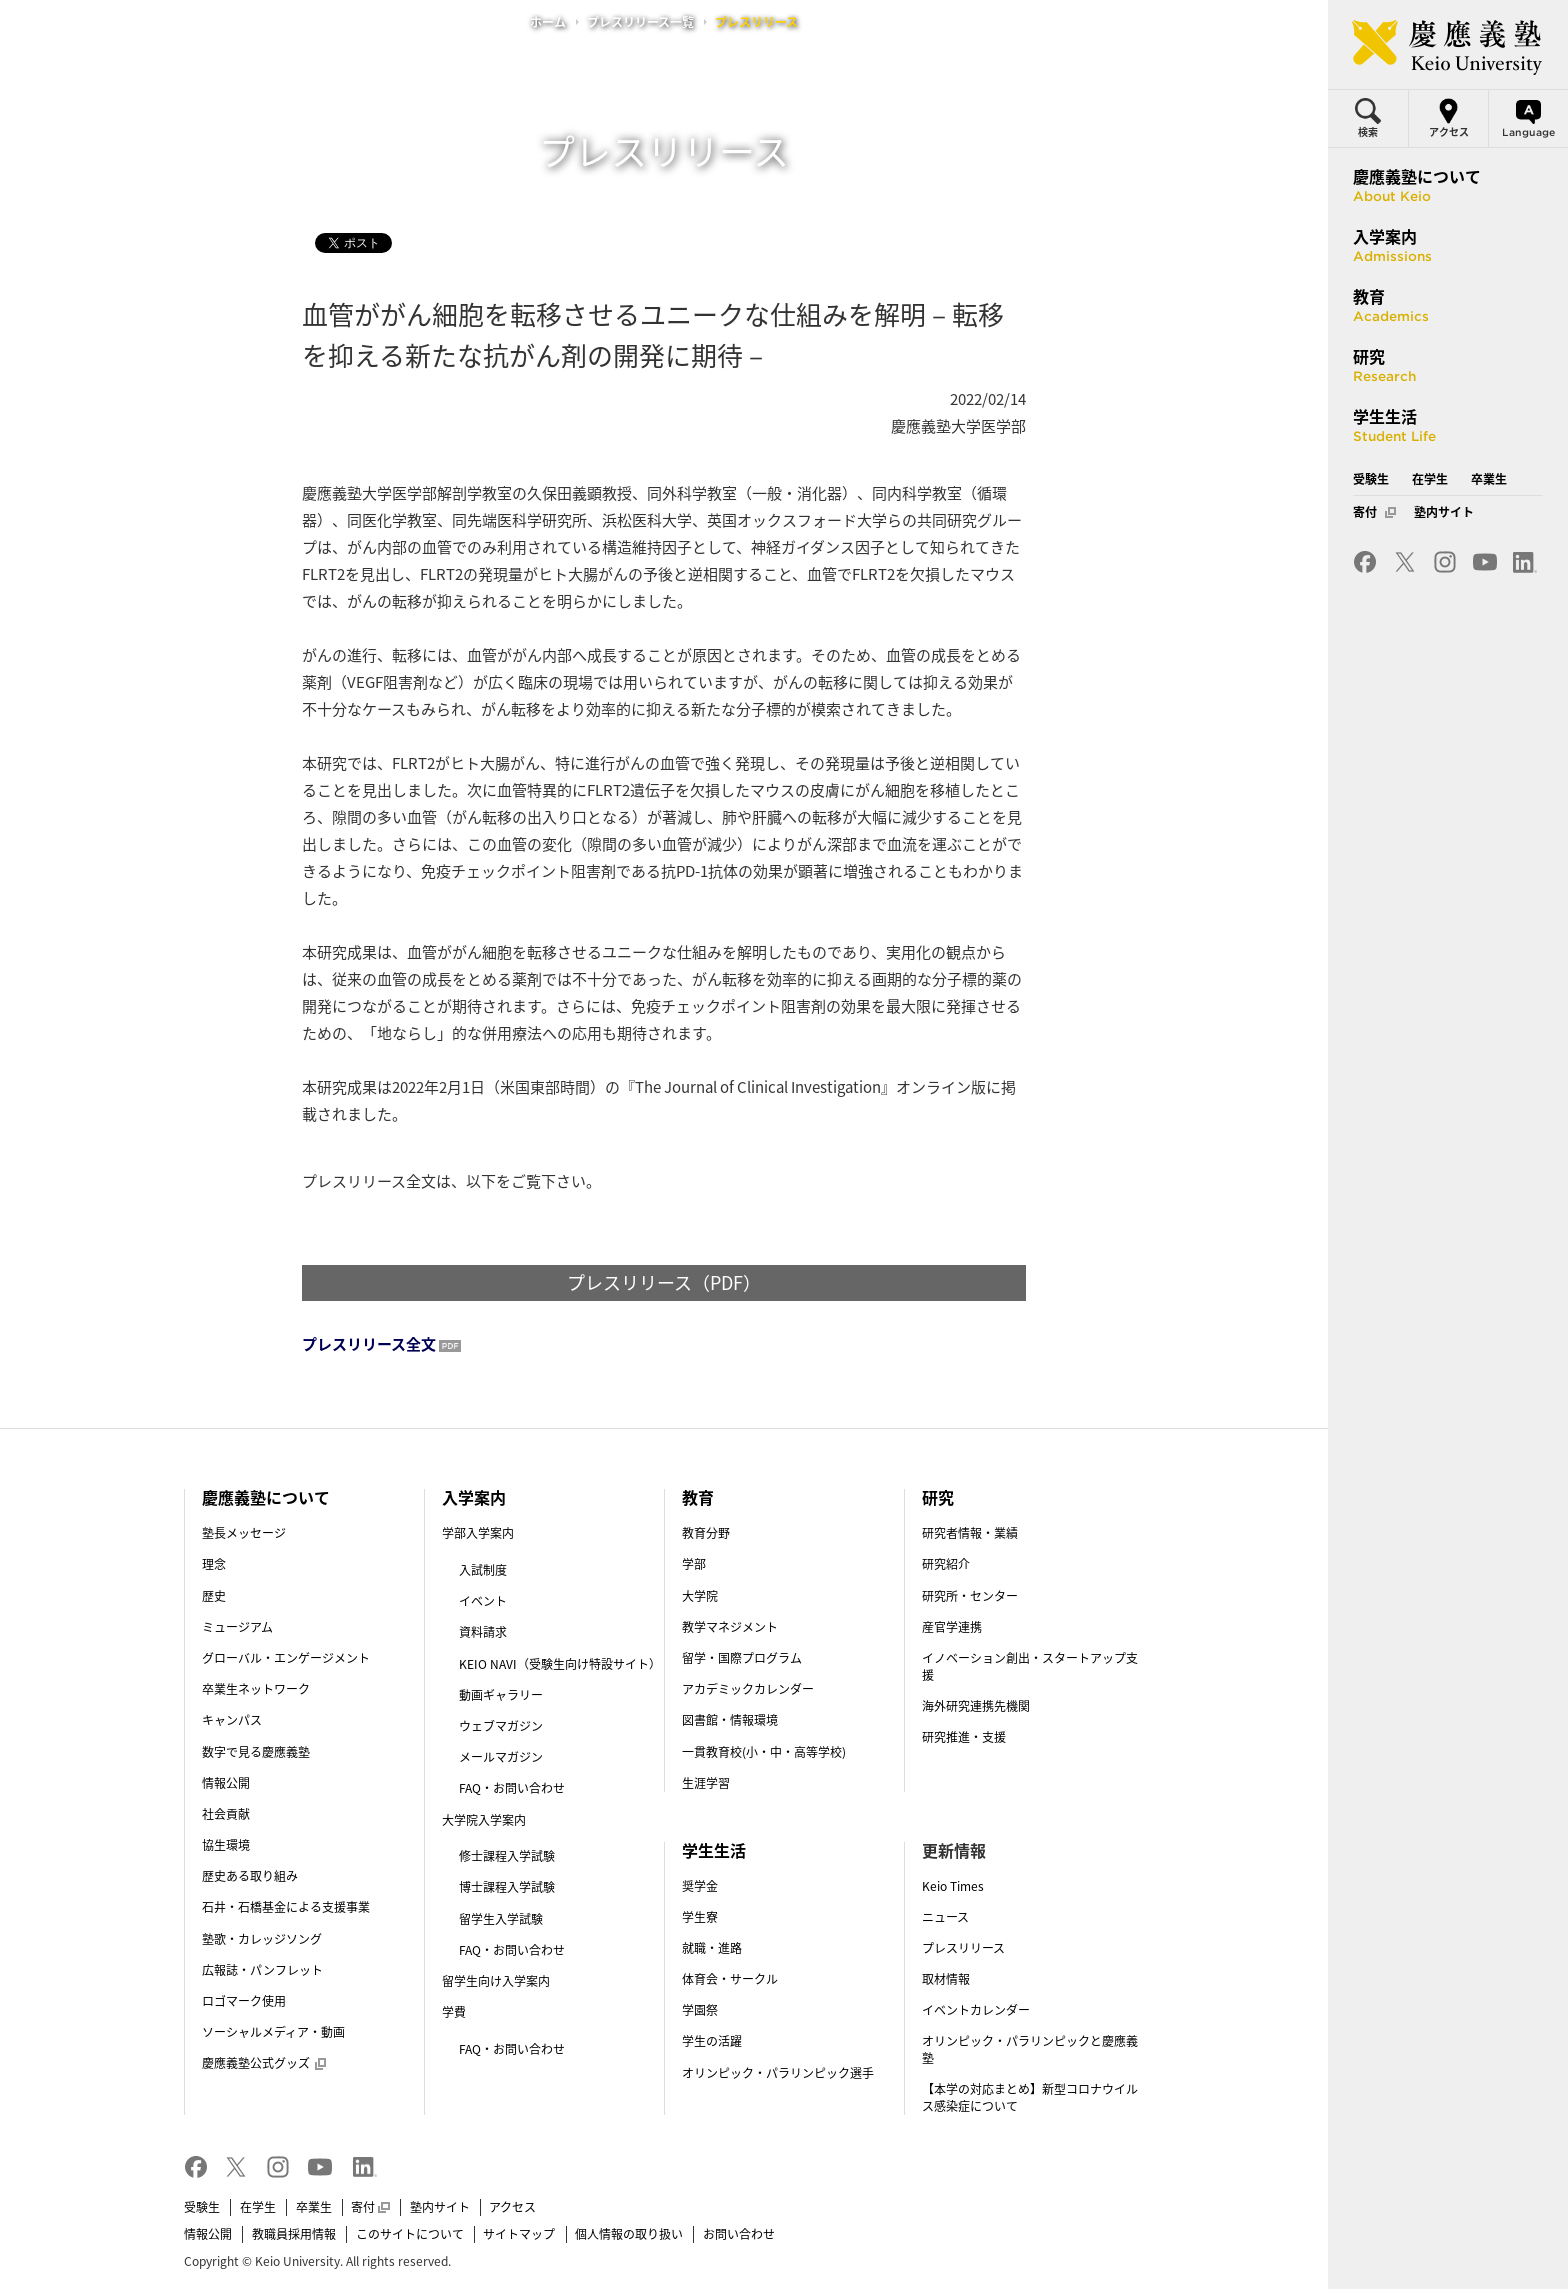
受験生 (202, 2207)
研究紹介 (946, 1564)
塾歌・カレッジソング (262, 1939)
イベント (483, 1601)
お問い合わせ (739, 2234)
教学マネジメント (730, 1627)
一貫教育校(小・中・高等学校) (764, 1752)
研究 (938, 1497)
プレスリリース (963, 1948)
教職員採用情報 (294, 2234)
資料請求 (483, 1632)
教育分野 (706, 1533)
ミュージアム (237, 1627)
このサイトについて (410, 2234)
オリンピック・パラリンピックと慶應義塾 (1030, 2049)
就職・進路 (712, 1948)
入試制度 (483, 1570)
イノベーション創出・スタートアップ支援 (1030, 1666)
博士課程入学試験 (507, 1887)
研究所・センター (970, 1596)
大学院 (700, 1596)
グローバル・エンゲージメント (286, 1658)
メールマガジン (501, 1757)
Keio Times (953, 1886)
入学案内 (474, 1497)
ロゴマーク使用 (244, 2001)
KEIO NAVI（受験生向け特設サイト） (560, 1664)
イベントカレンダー (976, 2010)
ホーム (548, 22)
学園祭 (700, 2010)
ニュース (945, 1917)
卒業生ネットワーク (256, 1689)
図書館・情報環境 (730, 1720)
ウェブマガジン (501, 1726)
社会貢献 (226, 1814)
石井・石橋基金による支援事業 (286, 1907)
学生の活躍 (712, 2041)
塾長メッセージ (244, 1533)
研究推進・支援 (964, 1737)
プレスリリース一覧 (640, 22)
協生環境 (226, 1845)
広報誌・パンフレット (262, 1970)
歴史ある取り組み (250, 1876)
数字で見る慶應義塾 (256, 1752)
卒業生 (314, 2207)
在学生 (258, 2207)
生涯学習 (706, 1783)
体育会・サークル (730, 1979)
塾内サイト (440, 2207)
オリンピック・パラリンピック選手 (778, 2073)
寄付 (370, 2207)
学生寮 (700, 1917)
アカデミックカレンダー (748, 1689)
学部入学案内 (478, 1533)
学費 (454, 2012)
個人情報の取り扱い (629, 2234)
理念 (214, 1564)
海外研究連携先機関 (976, 1706)
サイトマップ (519, 2234)
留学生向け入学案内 (496, 1981)
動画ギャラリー (501, 1695)
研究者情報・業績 (970, 1533)
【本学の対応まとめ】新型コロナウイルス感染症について (1030, 2097)
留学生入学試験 (501, 1919)
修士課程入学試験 (507, 1856)
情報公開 (226, 1783)
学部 (694, 1564)
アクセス (512, 2207)
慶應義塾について (266, 1497)
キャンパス (232, 1720)
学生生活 (714, 1850)
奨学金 (700, 1886)
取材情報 (946, 1979)
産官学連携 (952, 1627)
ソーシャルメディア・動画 (273, 2032)
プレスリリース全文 (369, 1344)
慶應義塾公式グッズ (264, 2063)
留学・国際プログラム (742, 1658)
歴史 (214, 1596)
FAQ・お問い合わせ (512, 1788)
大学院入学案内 (484, 1820)
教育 (698, 1497)
